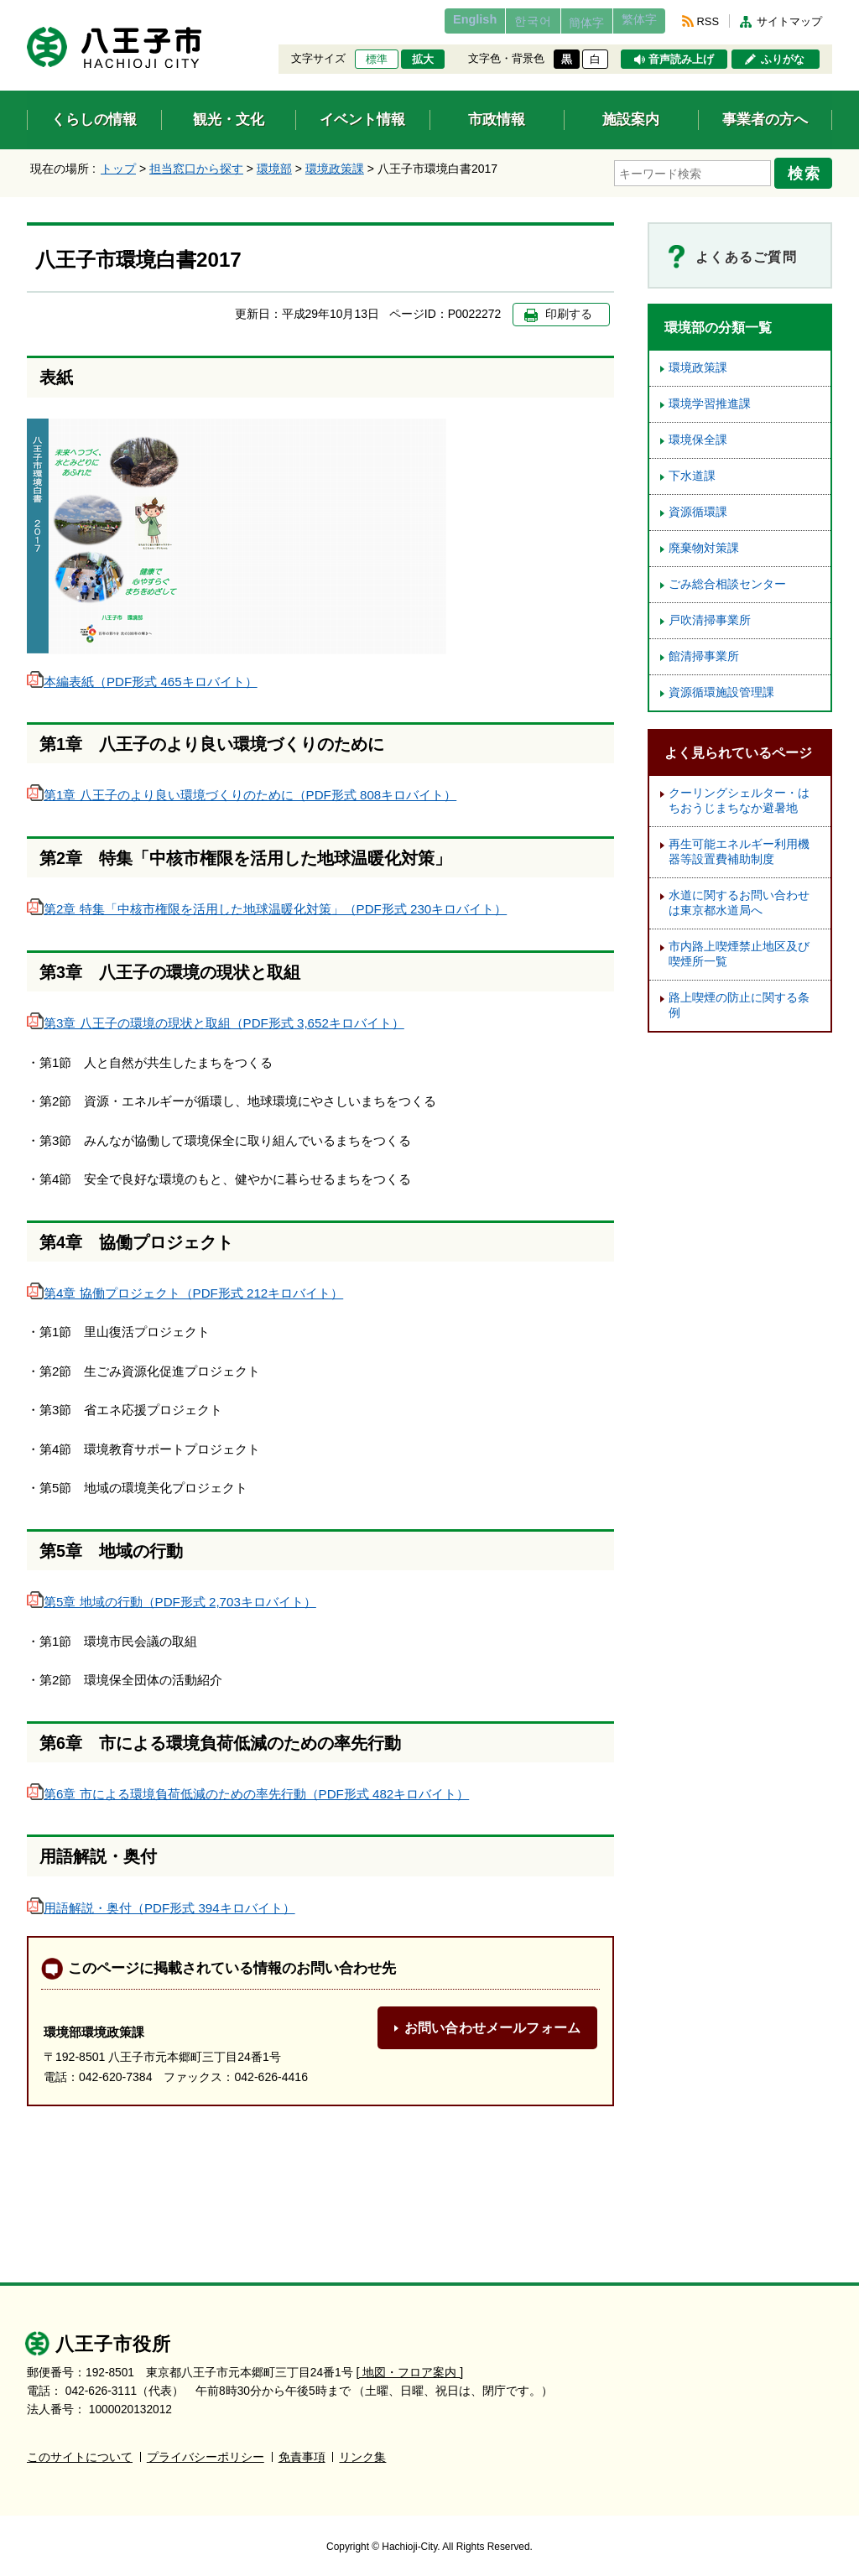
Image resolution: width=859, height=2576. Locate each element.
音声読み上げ (681, 59)
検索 (808, 170)
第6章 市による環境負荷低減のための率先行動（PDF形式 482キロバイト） (248, 1789)
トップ (118, 168)
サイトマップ (789, 21)
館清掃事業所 (704, 651)
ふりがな (782, 59)
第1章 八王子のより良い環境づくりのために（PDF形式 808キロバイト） (241, 790)
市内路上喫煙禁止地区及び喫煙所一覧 (739, 949)
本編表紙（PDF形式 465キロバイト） (142, 676)
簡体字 (566, 22)
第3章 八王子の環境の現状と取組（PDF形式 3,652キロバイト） (215, 1018)
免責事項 (302, 2450)
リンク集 (362, 2450)
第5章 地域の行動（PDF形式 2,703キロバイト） (171, 1597)
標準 (377, 59)
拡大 (423, 59)
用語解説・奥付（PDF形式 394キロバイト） (161, 1902)
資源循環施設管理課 (721, 687)
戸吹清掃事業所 (710, 615)
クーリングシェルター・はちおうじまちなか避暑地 (739, 795)
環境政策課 (334, 168)
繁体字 (632, 21)
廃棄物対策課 (704, 543)
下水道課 (692, 471)
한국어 (499, 21)
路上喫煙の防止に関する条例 (739, 1000)
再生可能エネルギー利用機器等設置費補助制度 (739, 847)
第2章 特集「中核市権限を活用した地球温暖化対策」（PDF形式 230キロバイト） (267, 904)
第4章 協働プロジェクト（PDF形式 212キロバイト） (185, 1288)
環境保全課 (698, 435)
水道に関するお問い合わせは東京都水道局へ (739, 898)
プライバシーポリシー (205, 2450)
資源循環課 (698, 507)
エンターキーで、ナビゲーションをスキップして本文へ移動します (27, 10)
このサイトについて (80, 2450)
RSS (708, 21)
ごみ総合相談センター (727, 579)
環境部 (274, 168)
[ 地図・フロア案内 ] (410, 2366)
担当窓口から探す (196, 168)
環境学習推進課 (710, 399)
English (432, 21)
